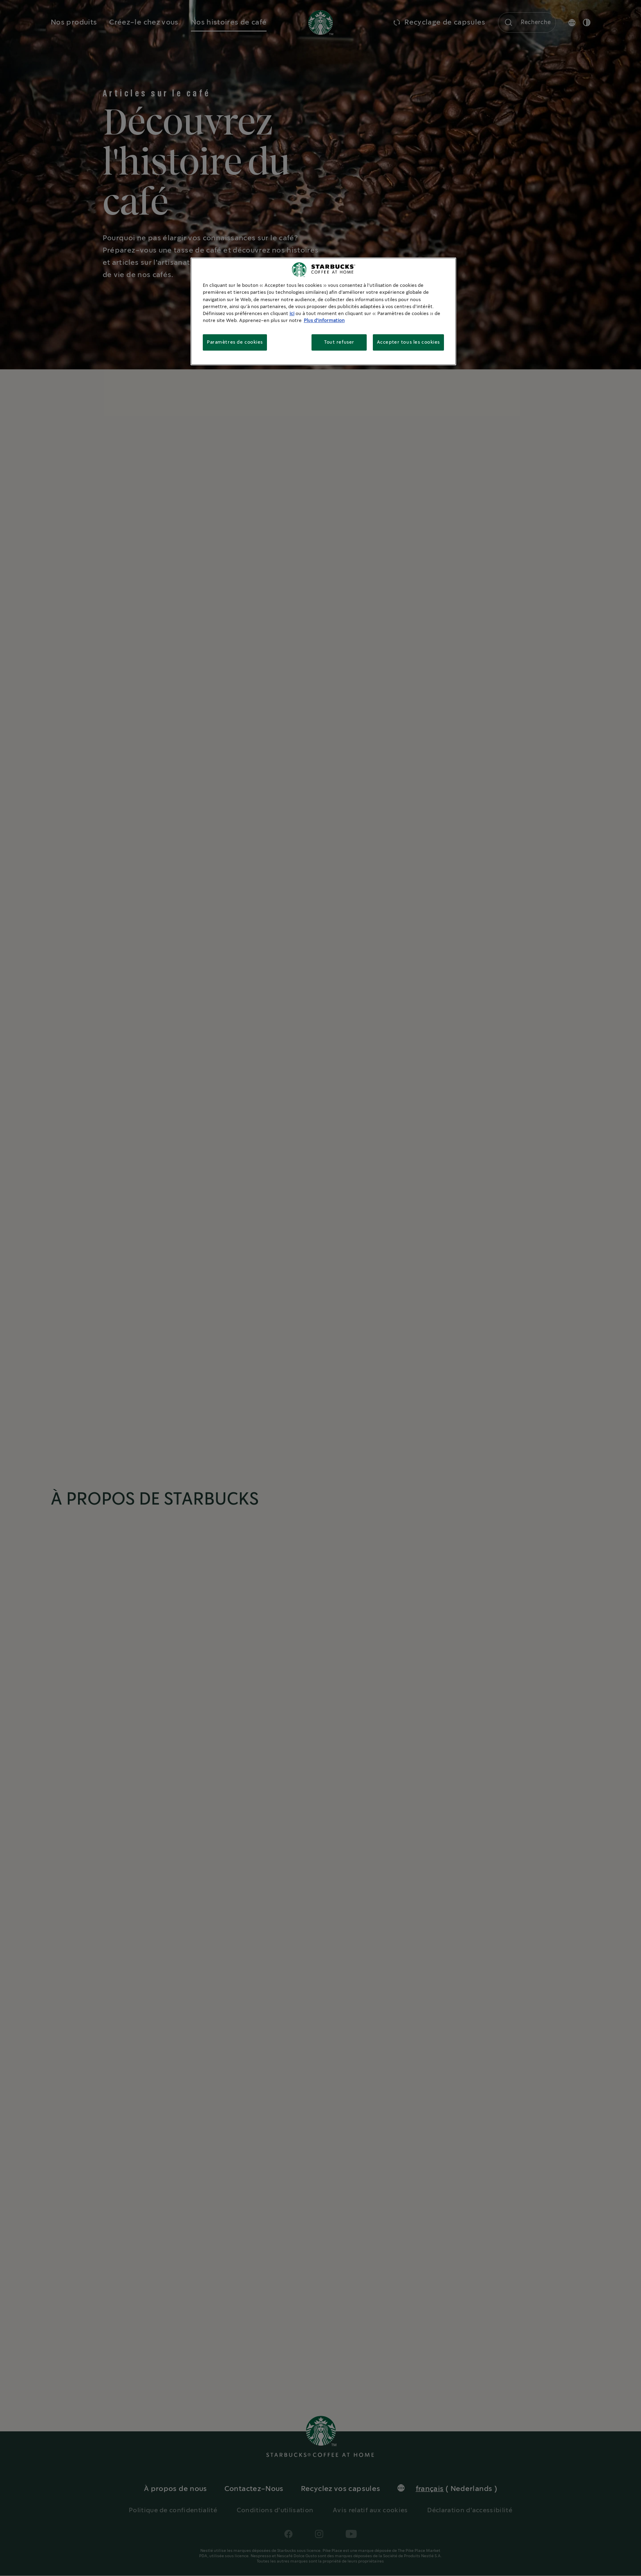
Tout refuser (339, 342)
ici (291, 313)
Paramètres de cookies (235, 342)
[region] (323, 311)
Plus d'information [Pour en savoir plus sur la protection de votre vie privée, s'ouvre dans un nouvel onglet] (324, 320)
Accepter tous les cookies (408, 342)
